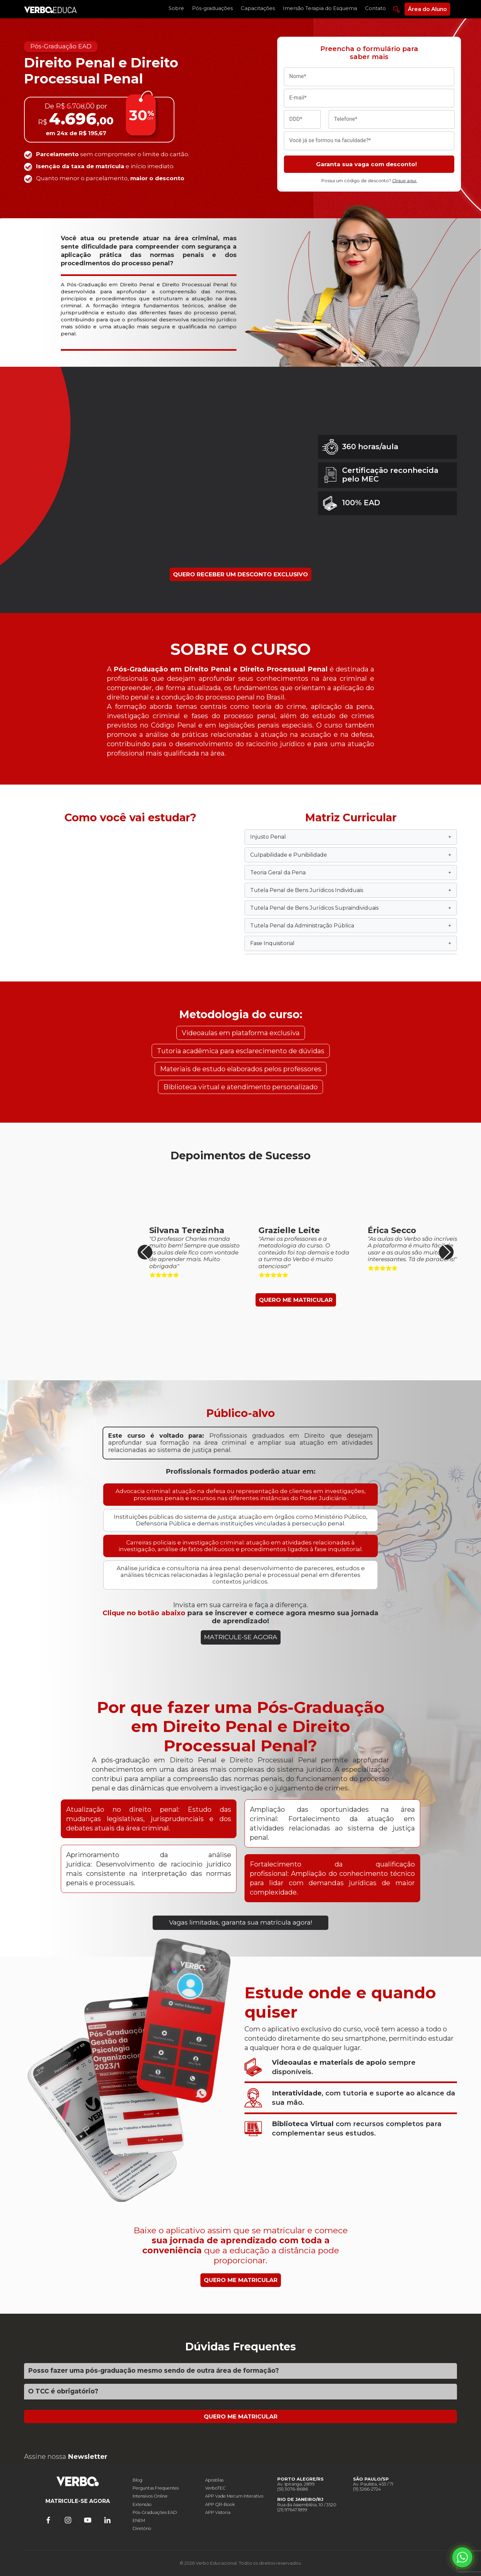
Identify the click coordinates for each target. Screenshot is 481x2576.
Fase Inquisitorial (350, 943)
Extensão (142, 2504)
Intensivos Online (150, 2496)
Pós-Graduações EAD (155, 2512)
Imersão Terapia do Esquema (320, 8)
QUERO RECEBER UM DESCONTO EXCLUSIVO (240, 574)
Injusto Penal (350, 837)
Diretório (142, 2528)
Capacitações (258, 8)
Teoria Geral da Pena (350, 872)
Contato (375, 8)
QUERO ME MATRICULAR (296, 1300)
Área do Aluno (427, 9)
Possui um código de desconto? (369, 180)
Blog (137, 2480)
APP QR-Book (220, 2504)
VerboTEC (215, 2488)
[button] (446, 1252)
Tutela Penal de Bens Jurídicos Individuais (350, 890)
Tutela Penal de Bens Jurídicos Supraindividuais (350, 908)
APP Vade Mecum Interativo (234, 2496)
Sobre (176, 8)
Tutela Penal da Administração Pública (350, 925)
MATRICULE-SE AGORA (240, 1637)
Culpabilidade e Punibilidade (350, 855)
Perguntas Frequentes (156, 2488)
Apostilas (214, 2480)
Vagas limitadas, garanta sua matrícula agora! (240, 1922)
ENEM (139, 2520)
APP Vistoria (217, 2512)
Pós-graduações (212, 8)
